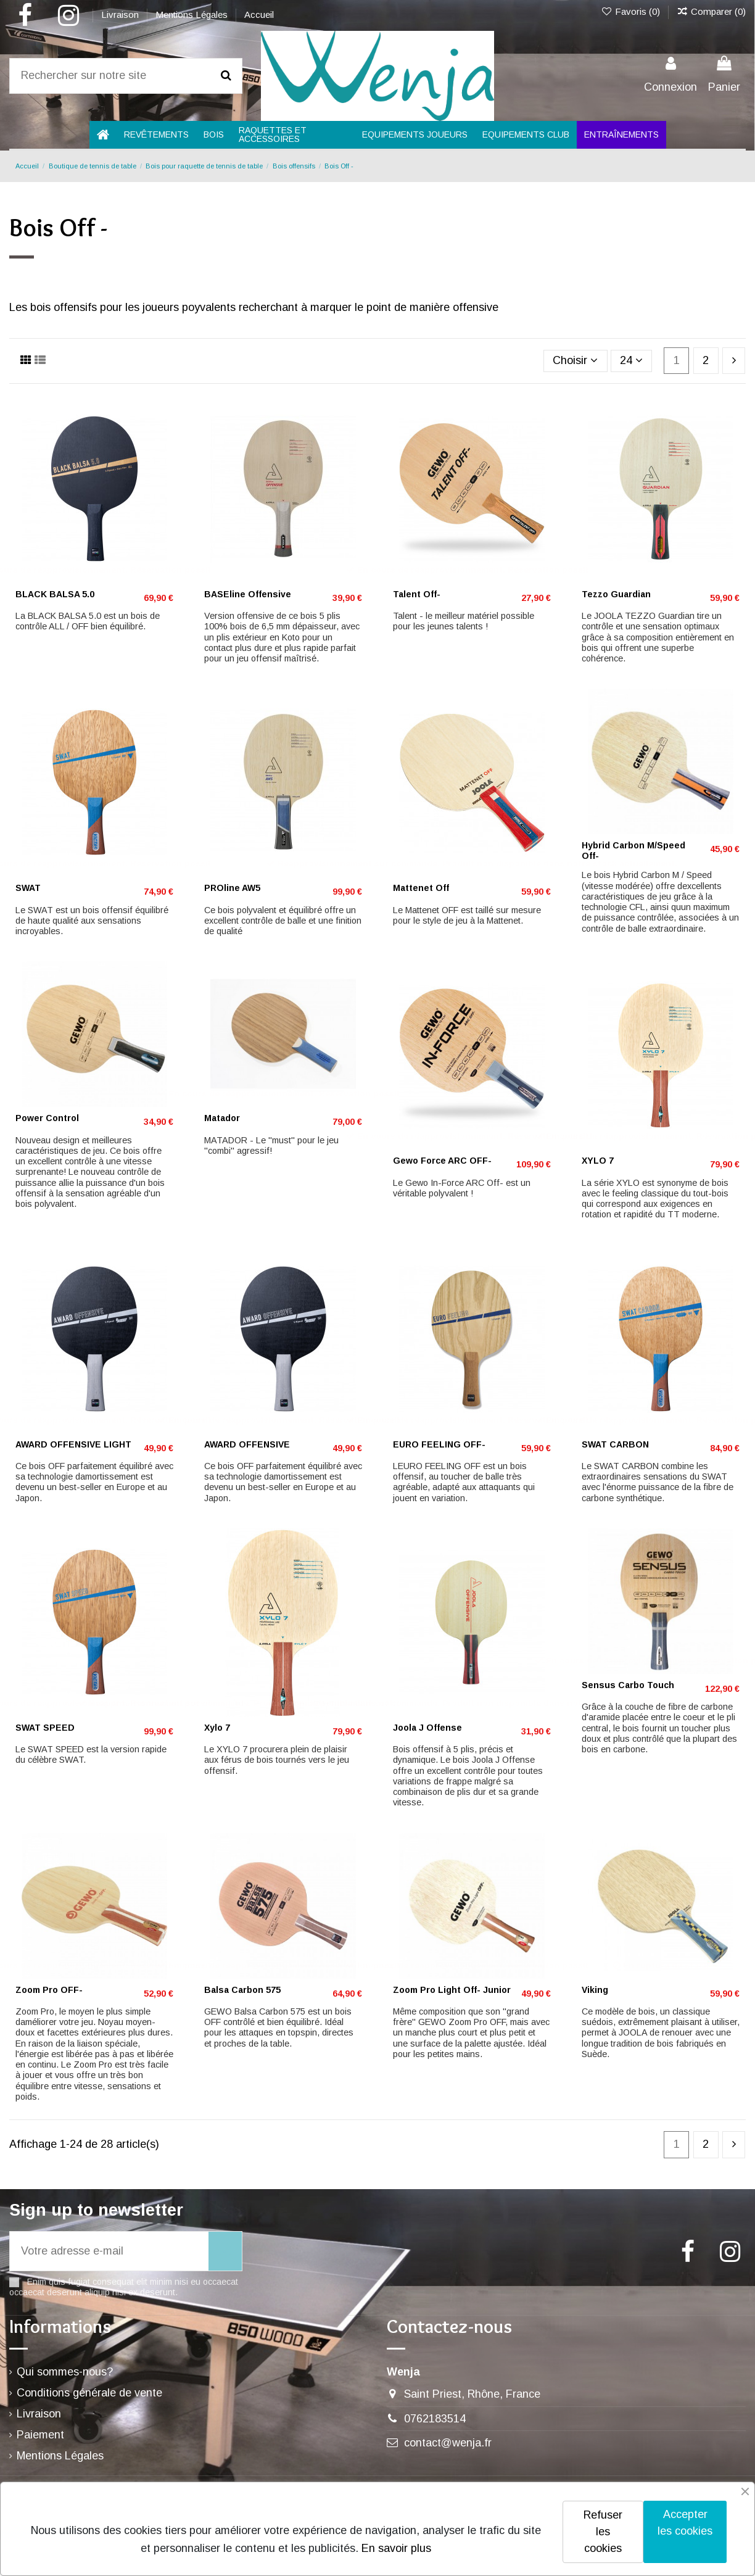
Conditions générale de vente (89, 2393)
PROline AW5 (232, 888)
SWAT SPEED (45, 1728)
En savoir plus (396, 2548)
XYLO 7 (598, 1161)
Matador (222, 1118)
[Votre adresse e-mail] (109, 2251)
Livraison (121, 14)
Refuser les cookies (603, 2531)
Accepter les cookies (685, 2522)
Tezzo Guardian (616, 594)
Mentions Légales (192, 14)
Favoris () (631, 11)
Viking (595, 1990)
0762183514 (435, 2418)
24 (631, 360)
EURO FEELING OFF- (439, 1444)
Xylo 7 (217, 1728)
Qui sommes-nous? (65, 2372)
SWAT (28, 888)
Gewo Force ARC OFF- (442, 1161)
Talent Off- (416, 594)
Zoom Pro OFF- (49, 1990)
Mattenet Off (421, 888)
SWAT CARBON (615, 1444)
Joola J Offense (427, 1728)
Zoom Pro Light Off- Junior (452, 1990)
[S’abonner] (225, 2251)
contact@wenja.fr (448, 2443)
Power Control (47, 1118)
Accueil (259, 14)
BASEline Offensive (247, 594)
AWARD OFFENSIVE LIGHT (73, 1444)
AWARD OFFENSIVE (247, 1444)
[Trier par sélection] (575, 361)
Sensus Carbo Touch (628, 1685)
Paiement (40, 2435)
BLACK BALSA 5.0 (54, 594)
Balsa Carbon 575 (242, 1990)
